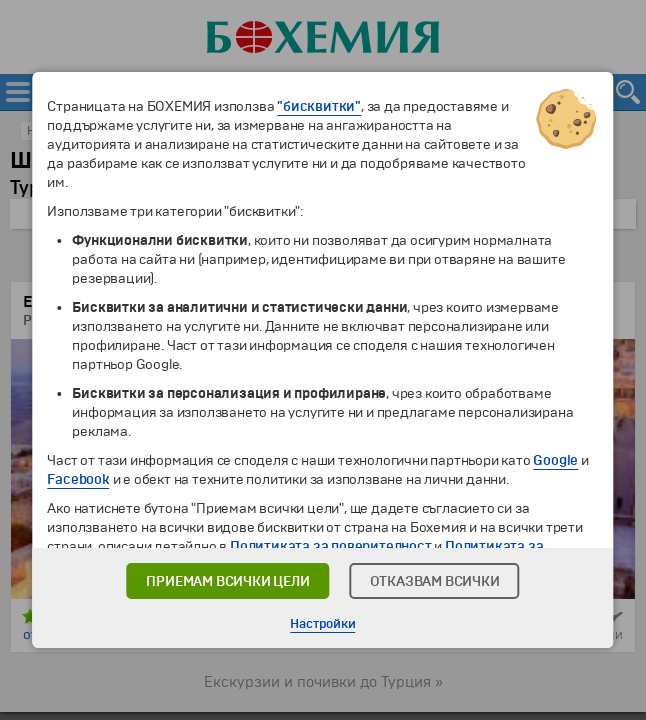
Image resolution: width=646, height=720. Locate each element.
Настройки (322, 624)
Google (555, 460)
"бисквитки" (319, 106)
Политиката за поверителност (331, 546)
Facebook (78, 479)
